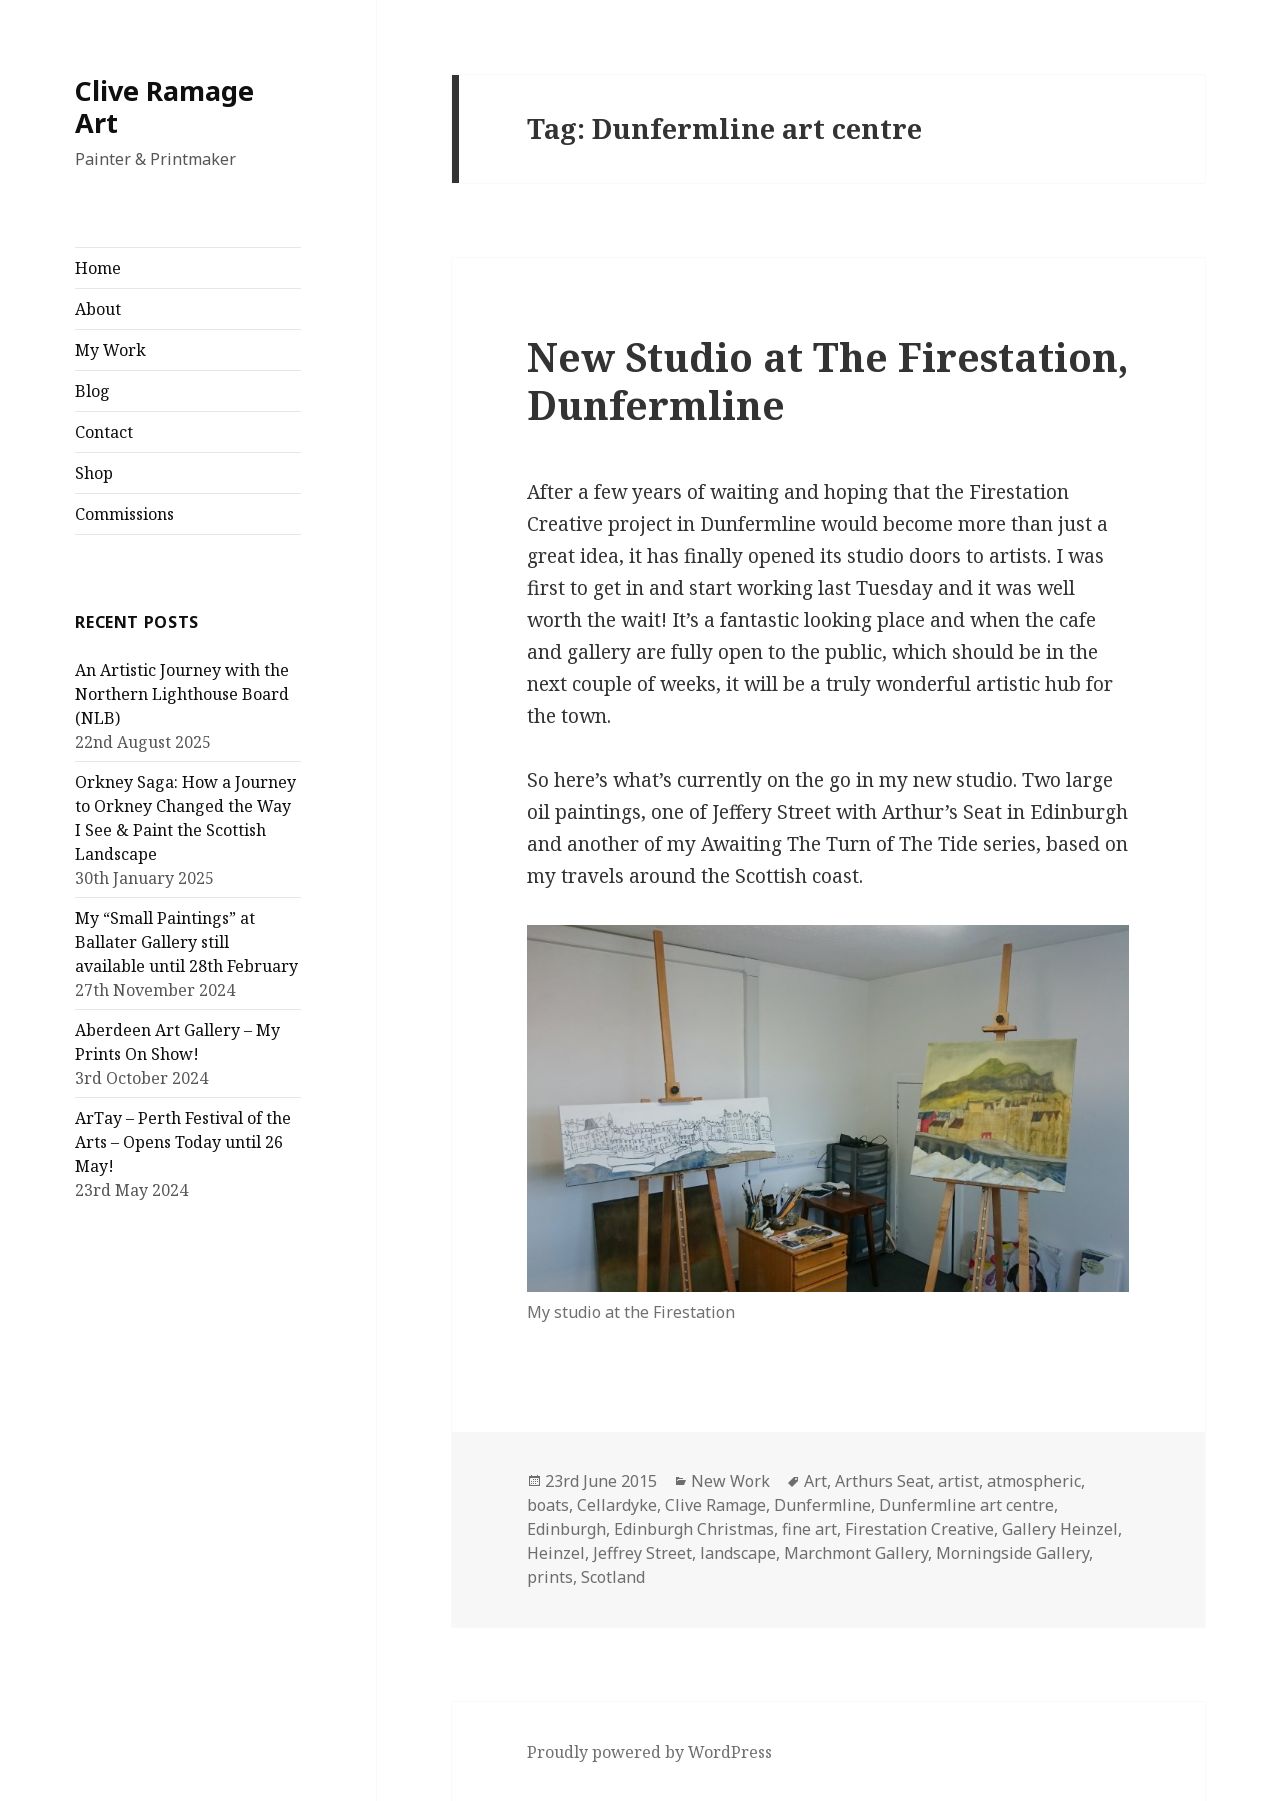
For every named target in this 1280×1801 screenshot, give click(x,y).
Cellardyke (617, 1505)
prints (550, 1577)
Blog (92, 391)
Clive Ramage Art (164, 106)
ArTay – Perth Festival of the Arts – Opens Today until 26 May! (183, 1142)
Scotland (613, 1577)
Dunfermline (822, 1505)
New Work (730, 1481)
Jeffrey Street (642, 1553)
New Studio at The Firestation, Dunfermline (828, 380)
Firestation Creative (919, 1529)
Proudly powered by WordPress (649, 1752)
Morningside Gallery (1012, 1553)
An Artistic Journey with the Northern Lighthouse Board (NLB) (182, 694)
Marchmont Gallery (856, 1553)
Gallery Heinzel (1060, 1529)
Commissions (124, 514)
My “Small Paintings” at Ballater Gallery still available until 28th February (186, 942)
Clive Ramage (715, 1505)
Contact (104, 432)
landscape (738, 1553)
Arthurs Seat (882, 1481)
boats (548, 1505)
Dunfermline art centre (966, 1505)
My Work (110, 350)
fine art (809, 1529)
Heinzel (556, 1553)
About (98, 309)
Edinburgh (566, 1529)
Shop (94, 473)
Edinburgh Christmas (694, 1529)
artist (958, 1481)
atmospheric (1034, 1481)
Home (98, 268)
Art (815, 1481)
